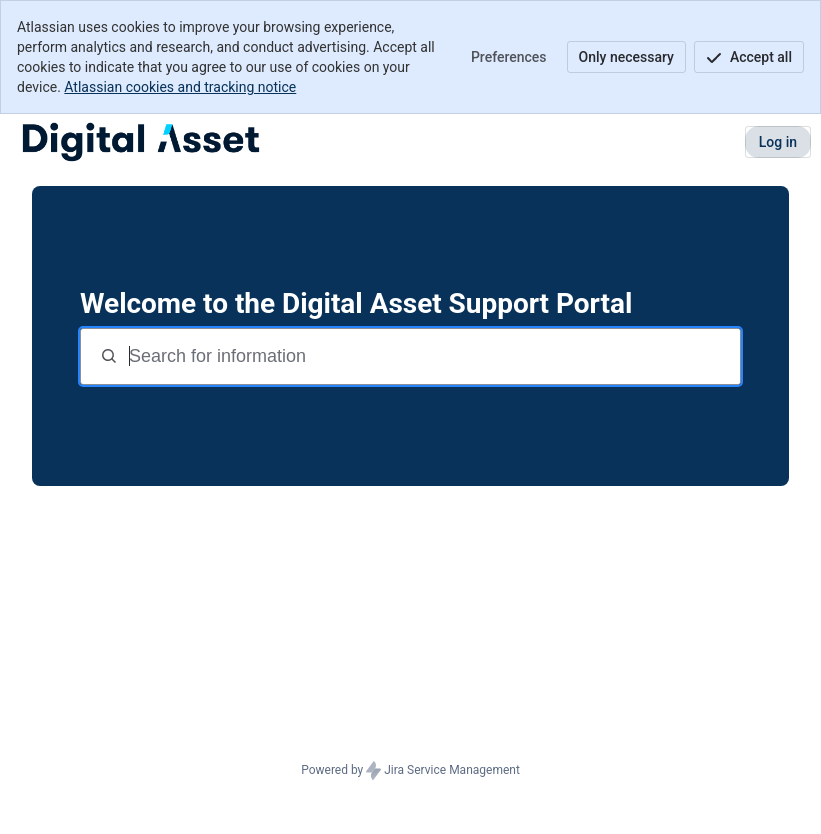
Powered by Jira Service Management (410, 771)
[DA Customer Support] (141, 142)
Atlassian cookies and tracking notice (180, 87)
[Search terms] (432, 356)
